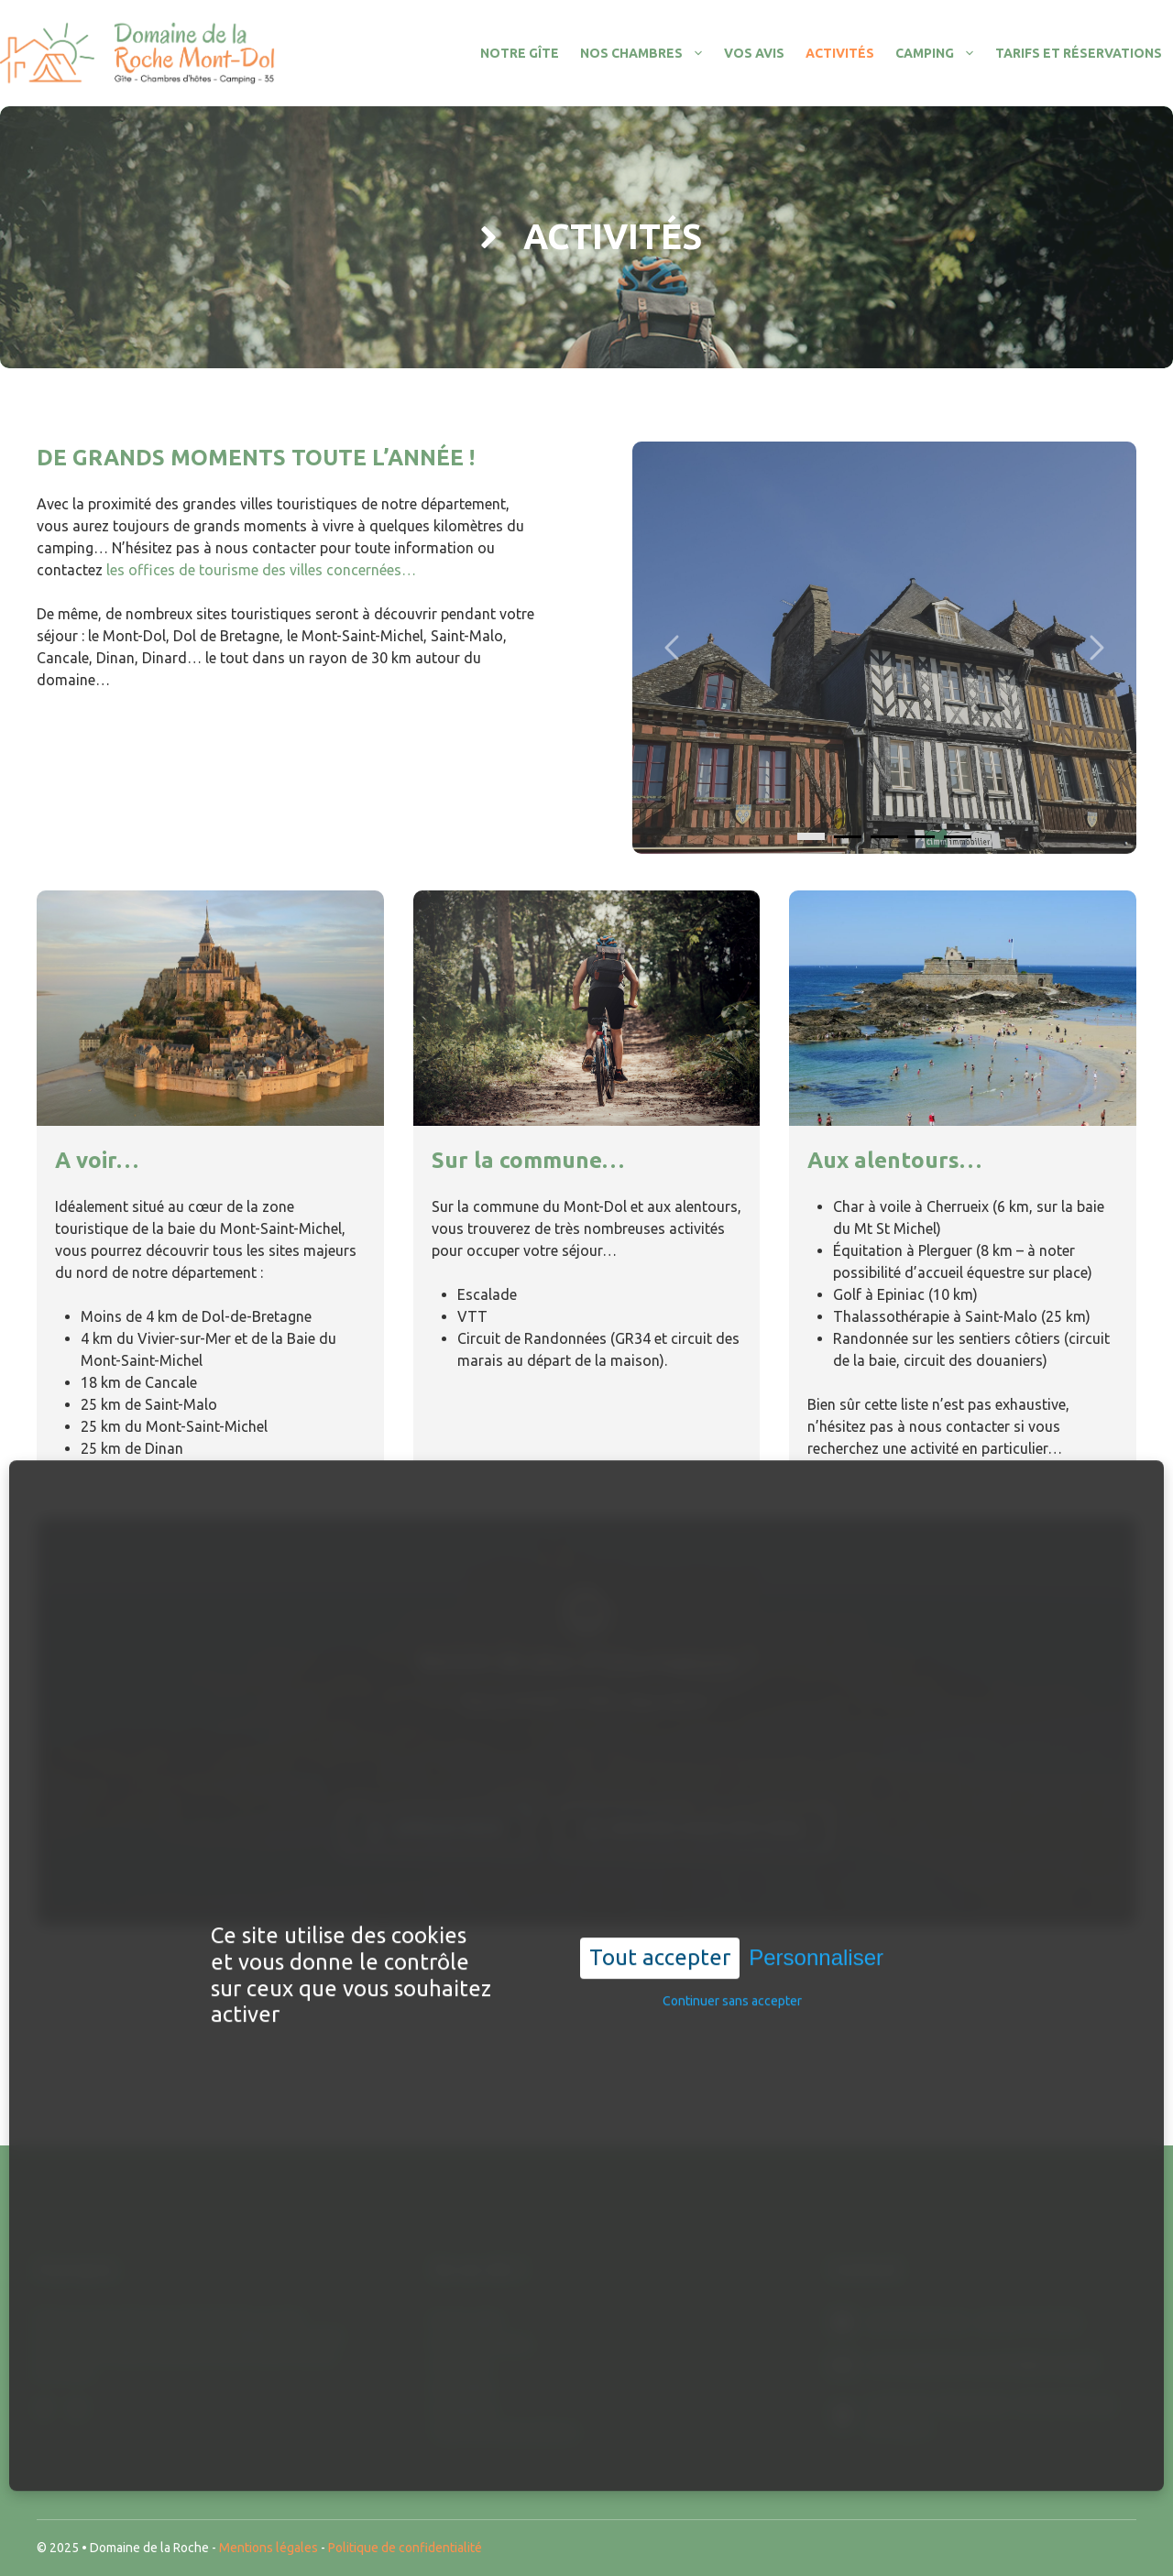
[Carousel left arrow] (673, 648)
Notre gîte (519, 53)
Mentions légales (268, 2547)
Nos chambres (647, 53)
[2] (884, 836)
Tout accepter (659, 1948)
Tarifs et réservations (1078, 53)
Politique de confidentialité (405, 2547)
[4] (957, 836)
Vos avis (754, 53)
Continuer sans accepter (732, 1990)
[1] (847, 836)
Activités (840, 53)
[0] (811, 836)
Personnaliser (816, 1948)
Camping (940, 53)
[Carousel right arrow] (1095, 648)
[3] (921, 836)
